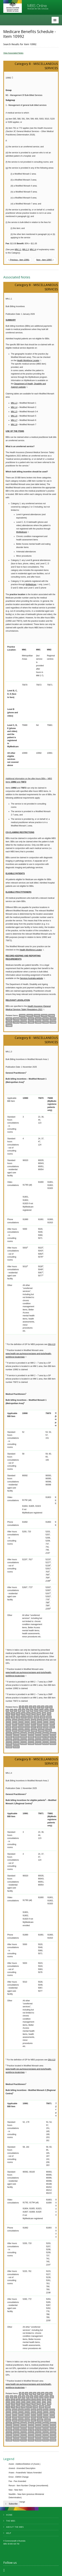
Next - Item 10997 (45, 260)
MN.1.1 (18, 249)
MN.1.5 (14, 411)
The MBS (10, 2520)
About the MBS (15, 2527)
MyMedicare (21, 532)
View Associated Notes (13, 53)
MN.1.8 (14, 424)
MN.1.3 (25, 249)
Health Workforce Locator (28, 360)
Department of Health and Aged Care (12, 6)
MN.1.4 (33, 249)
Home (9, 2514)
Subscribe (13, 2504)
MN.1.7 (14, 420)
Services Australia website (31, 978)
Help (8, 2533)
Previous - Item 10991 (18, 260)
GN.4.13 (51, 1344)
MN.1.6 (14, 416)
